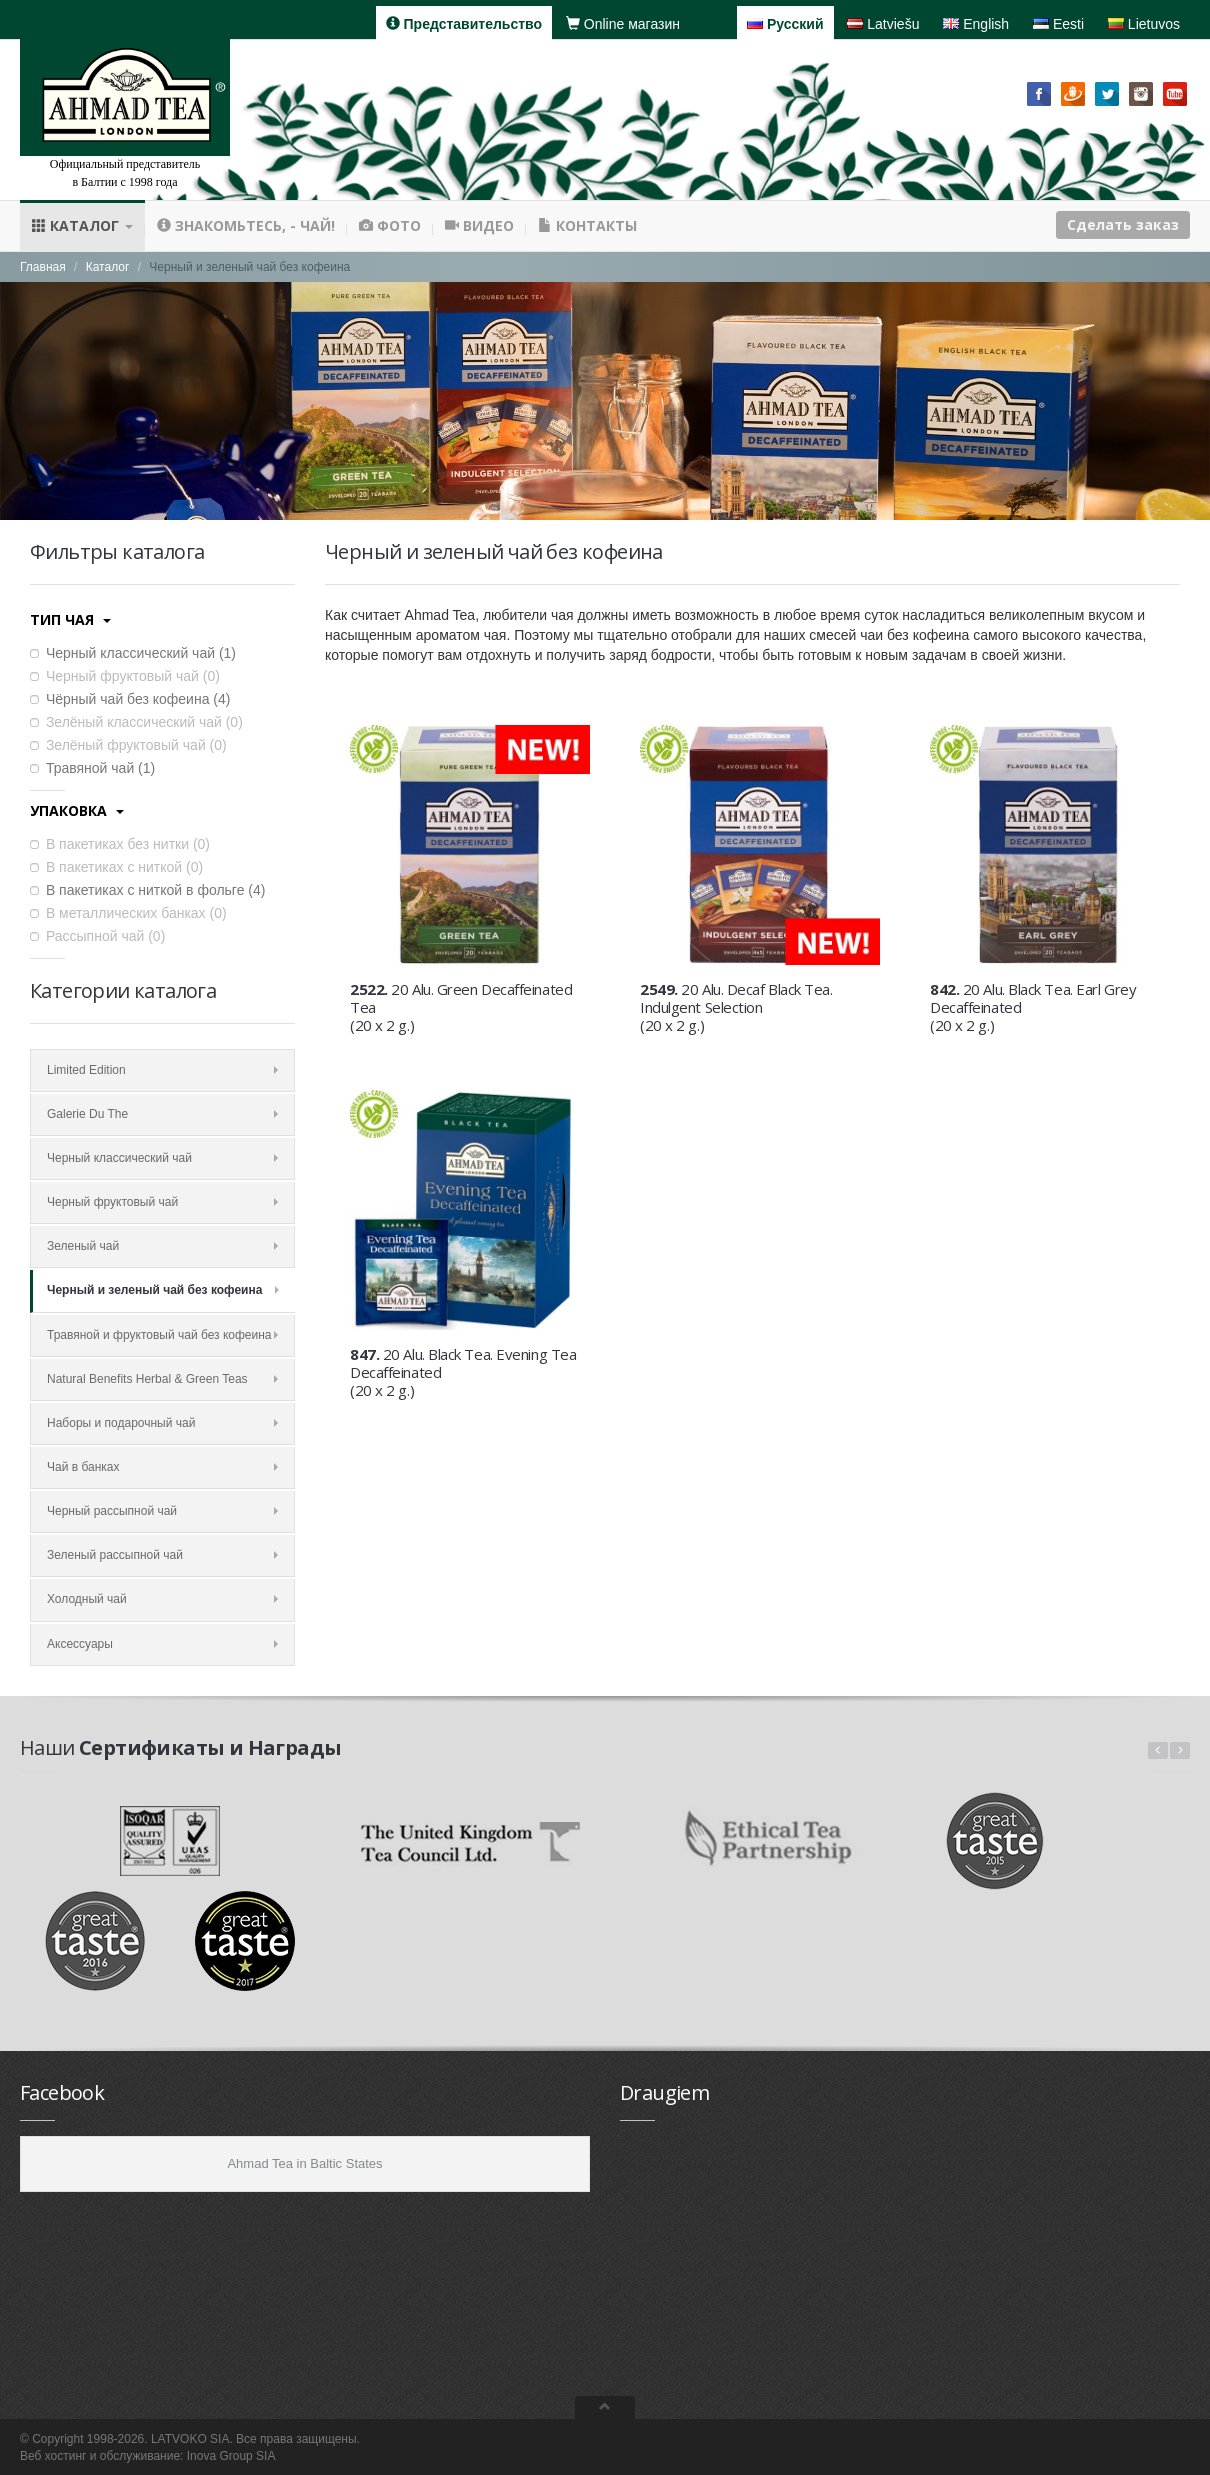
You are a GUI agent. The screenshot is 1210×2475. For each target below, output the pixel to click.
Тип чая (70, 619)
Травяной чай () (92, 768)
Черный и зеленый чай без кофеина (163, 1290)
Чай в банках (162, 1467)
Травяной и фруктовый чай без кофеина (162, 1335)
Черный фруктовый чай (162, 1202)
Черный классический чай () (133, 653)
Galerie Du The (162, 1114)
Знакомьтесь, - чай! (246, 225)
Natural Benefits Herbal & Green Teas (162, 1379)
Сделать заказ (1123, 224)
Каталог (82, 225)
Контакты (587, 225)
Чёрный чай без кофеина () (130, 699)
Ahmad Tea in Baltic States (304, 2163)
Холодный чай (162, 1599)
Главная (43, 267)
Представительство (464, 24)
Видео (479, 225)
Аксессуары (162, 1644)
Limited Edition (162, 1070)
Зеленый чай (162, 1246)
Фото (390, 225)
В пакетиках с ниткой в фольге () (147, 890)
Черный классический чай (162, 1158)
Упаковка (77, 810)
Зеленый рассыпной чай (162, 1555)
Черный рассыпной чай (162, 1511)
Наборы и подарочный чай (162, 1423)
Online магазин (623, 24)
